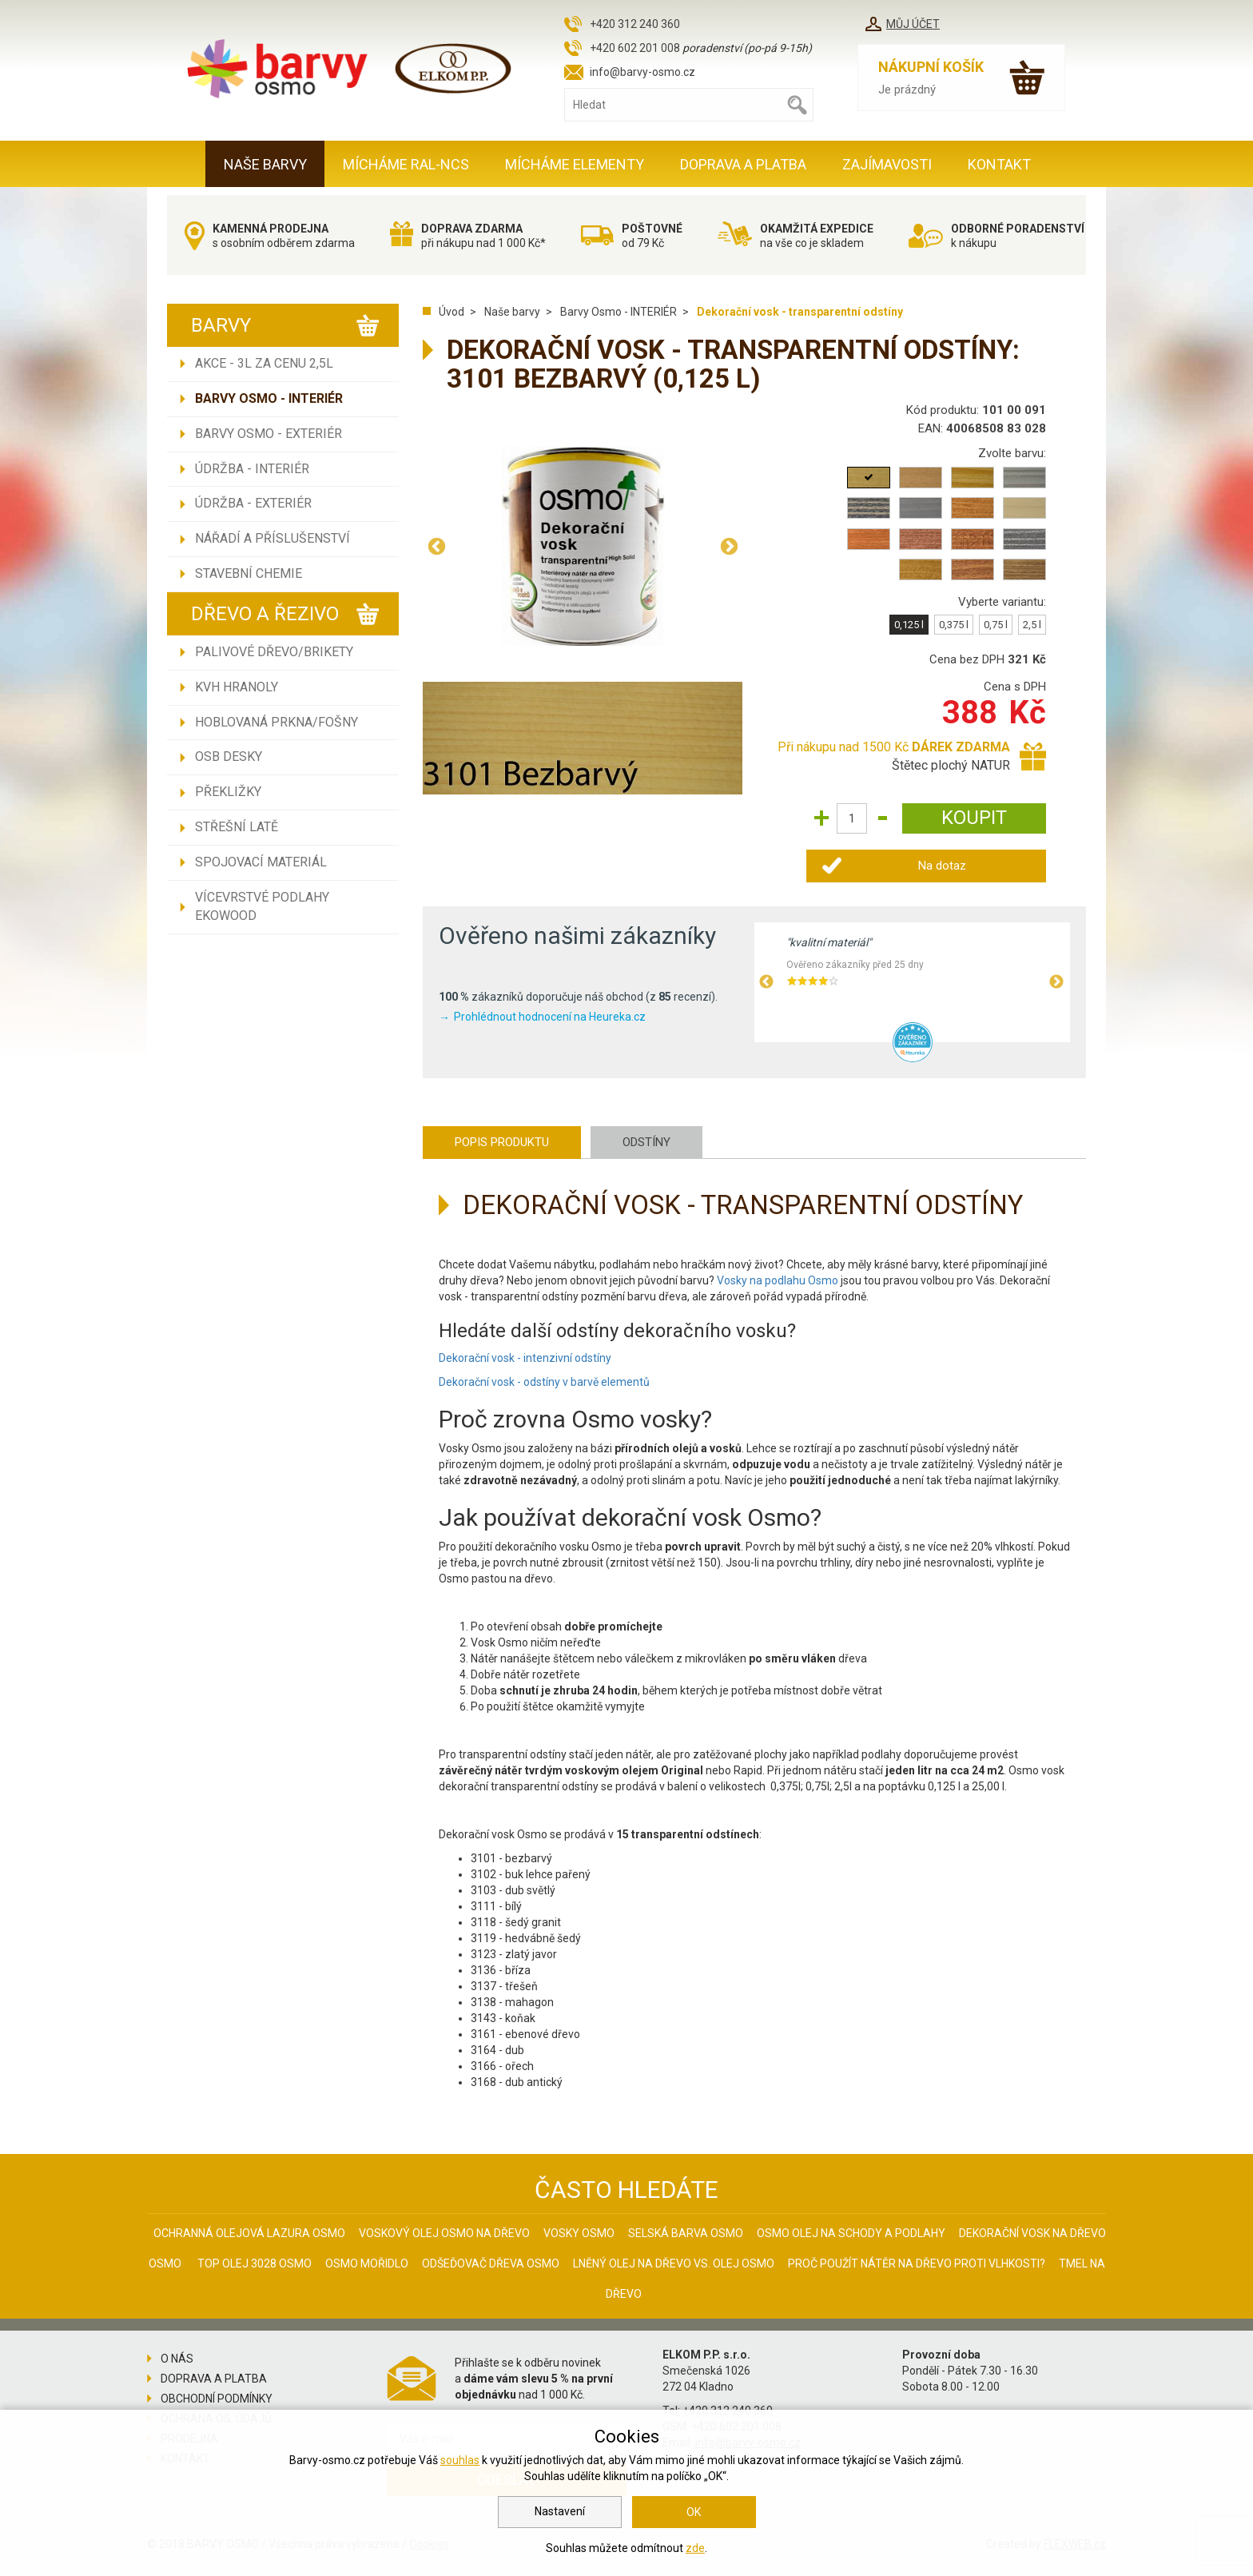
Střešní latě (236, 826)
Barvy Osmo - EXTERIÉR (268, 433)
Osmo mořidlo (366, 2263)
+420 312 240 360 (635, 24)
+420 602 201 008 (635, 48)
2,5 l (1032, 625)
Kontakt (999, 164)
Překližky (228, 791)
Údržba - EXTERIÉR (253, 503)
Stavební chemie (248, 573)
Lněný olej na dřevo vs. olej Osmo (673, 2263)
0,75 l (996, 625)
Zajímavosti (887, 164)
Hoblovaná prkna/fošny (276, 722)
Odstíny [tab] (646, 1142)
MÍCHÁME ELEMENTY (574, 164)
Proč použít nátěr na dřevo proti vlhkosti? (916, 2263)
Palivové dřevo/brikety (274, 651)
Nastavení (560, 2511)
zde (695, 2548)
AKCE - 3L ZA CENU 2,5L (264, 363)
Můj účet (913, 24)
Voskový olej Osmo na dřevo (444, 2233)
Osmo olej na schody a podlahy (851, 2233)
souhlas (459, 2460)
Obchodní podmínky (216, 2398)
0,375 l (954, 625)
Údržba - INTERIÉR (252, 468)
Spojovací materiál (261, 862)
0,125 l (909, 625)
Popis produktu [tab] (502, 1142)
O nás (177, 2358)
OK (693, 2512)
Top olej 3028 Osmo (254, 2263)
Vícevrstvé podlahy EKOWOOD (262, 906)
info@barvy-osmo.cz (642, 72)
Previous (436, 546)
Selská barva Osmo (685, 2233)
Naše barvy (265, 164)
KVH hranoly (236, 687)
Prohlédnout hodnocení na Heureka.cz (550, 1016)
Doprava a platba (743, 164)
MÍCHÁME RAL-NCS (406, 164)
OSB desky (228, 756)
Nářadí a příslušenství (272, 538)
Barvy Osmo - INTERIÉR (269, 398)
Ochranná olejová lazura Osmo (249, 2233)
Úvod (451, 311)
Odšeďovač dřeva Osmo (490, 2263)
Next (728, 546)
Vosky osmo (579, 2233)
